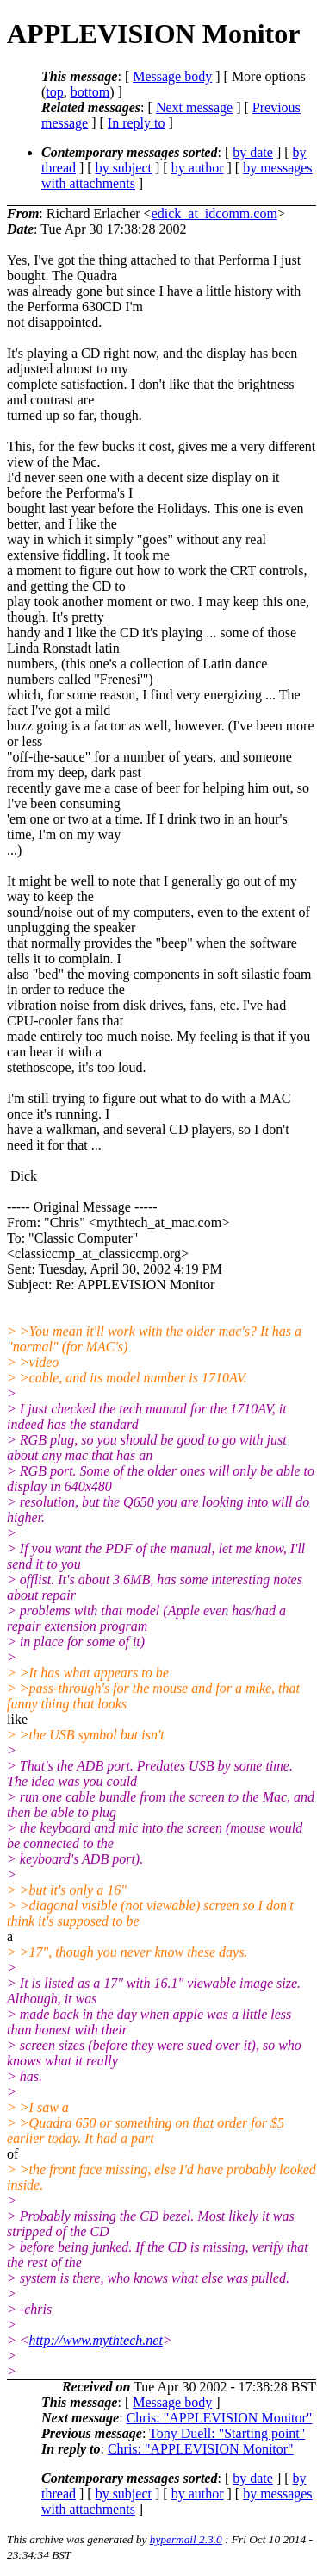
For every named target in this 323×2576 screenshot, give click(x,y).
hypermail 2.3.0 (186, 2539)
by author (197, 167)
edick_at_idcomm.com (214, 213)
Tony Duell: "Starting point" (227, 2433)
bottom (90, 92)
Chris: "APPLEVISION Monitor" (220, 2417)
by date (253, 152)
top (54, 92)
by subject (124, 167)
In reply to (136, 123)
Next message (194, 107)
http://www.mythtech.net (96, 2340)
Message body (172, 76)
